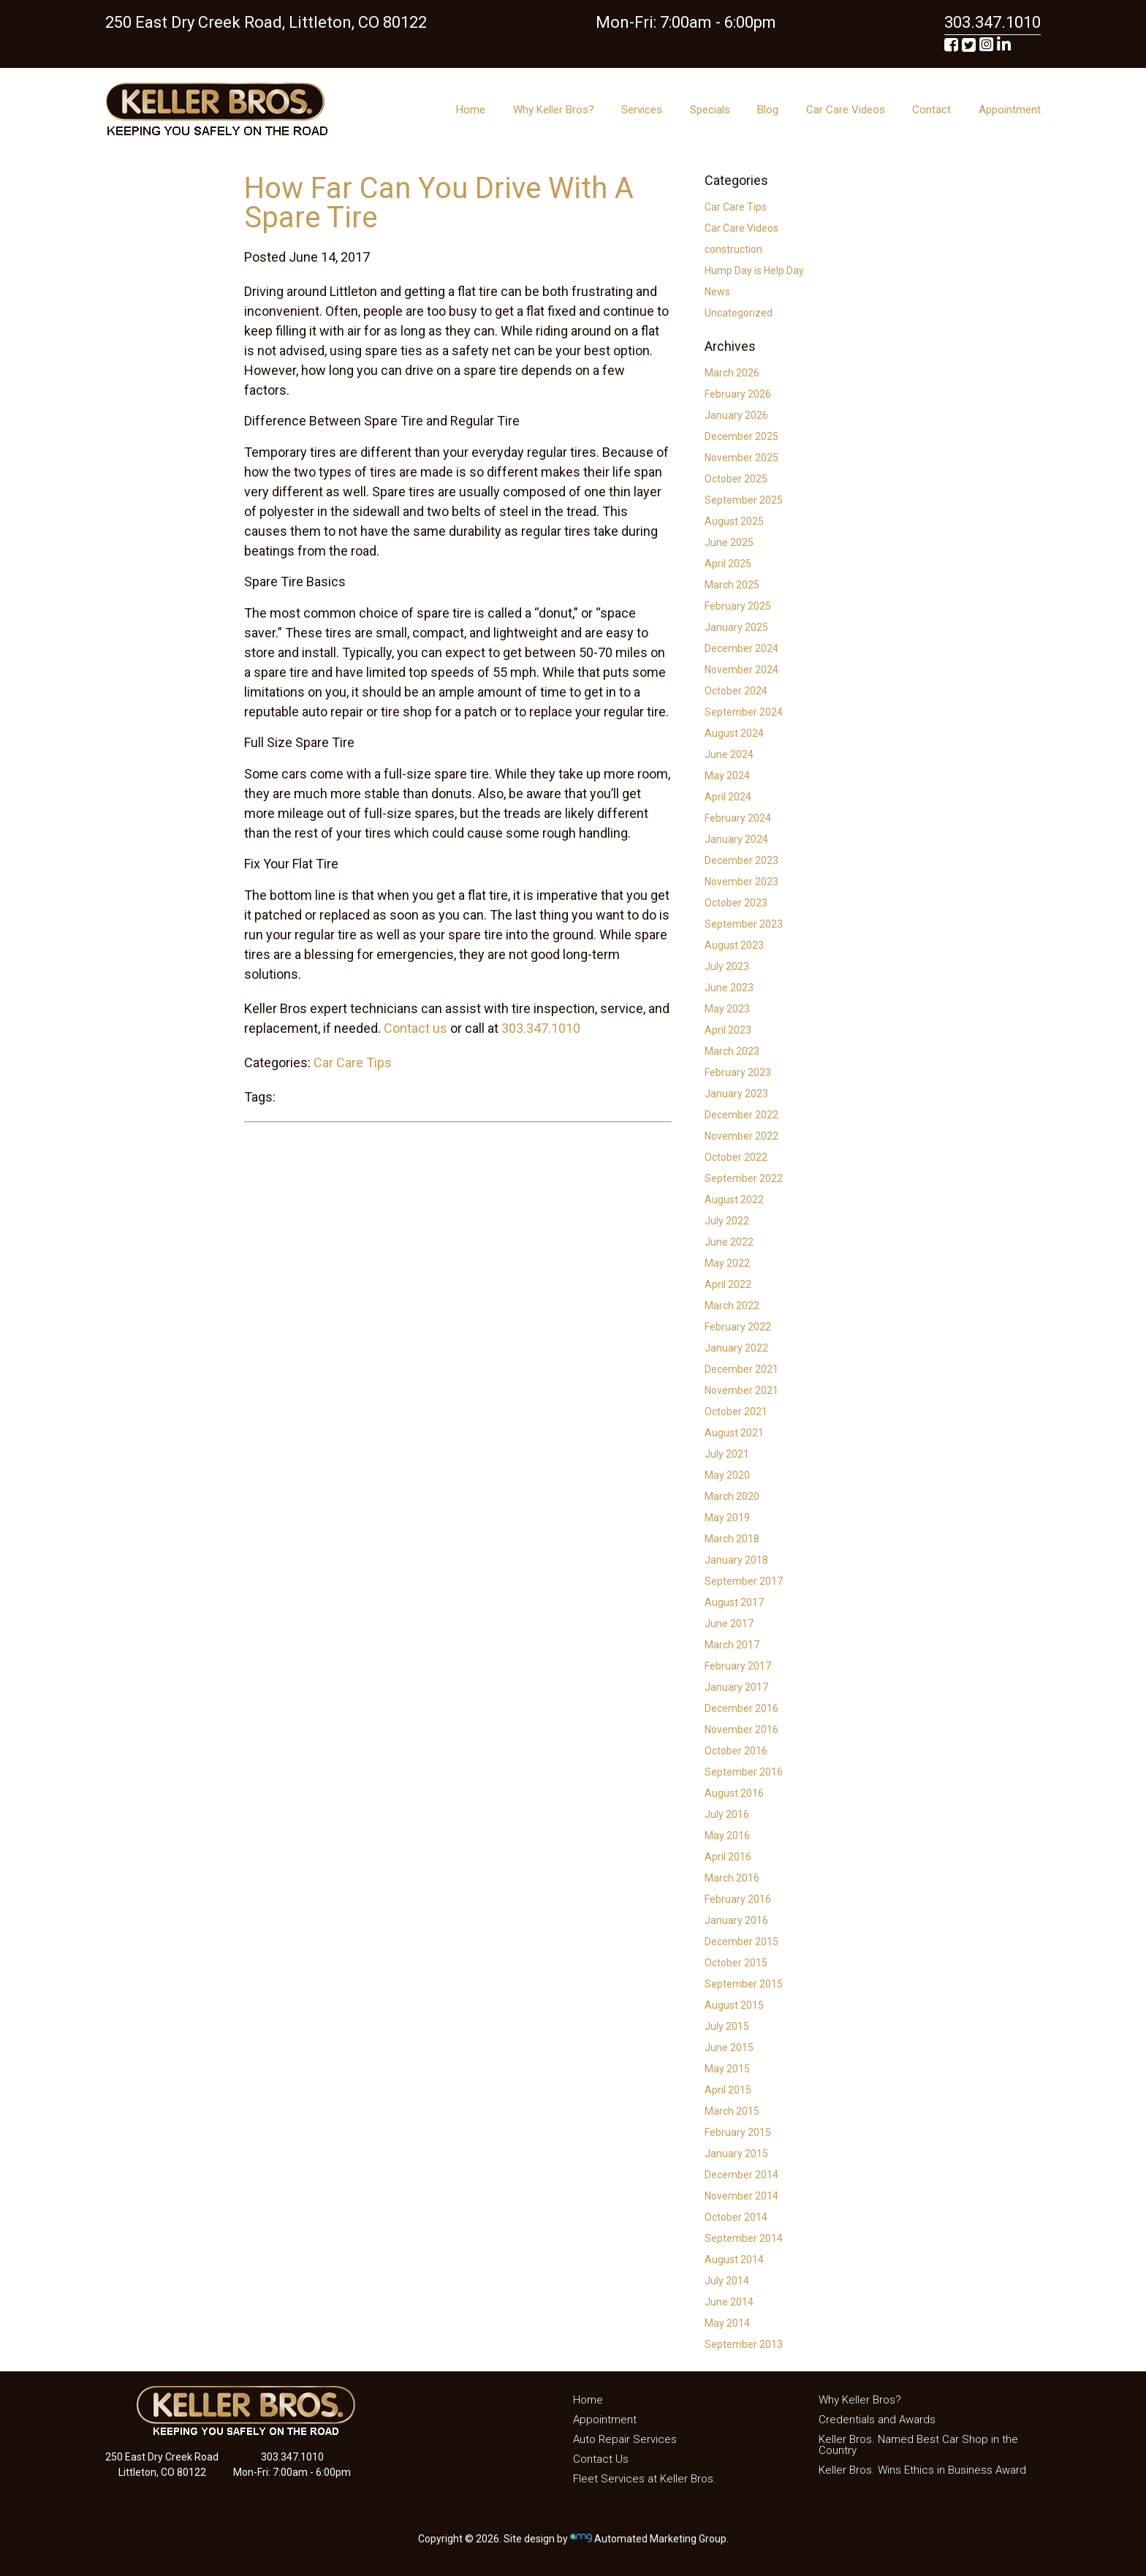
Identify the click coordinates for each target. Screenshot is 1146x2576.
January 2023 (736, 1093)
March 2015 (732, 2111)
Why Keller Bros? (553, 109)
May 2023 (727, 1009)
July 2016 (727, 1814)
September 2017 (744, 1581)
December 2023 (741, 860)
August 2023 (734, 945)
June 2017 (729, 1623)
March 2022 (732, 1305)
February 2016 (738, 1899)
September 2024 (744, 712)
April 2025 (728, 563)
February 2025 (738, 606)
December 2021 (741, 1369)
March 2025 (732, 585)
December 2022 (741, 1115)
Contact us (415, 1028)
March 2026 (732, 373)
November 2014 (741, 2196)
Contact (931, 109)
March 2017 (732, 1645)
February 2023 (738, 1072)
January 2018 (736, 1560)
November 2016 (741, 1729)
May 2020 (727, 1475)
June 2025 (729, 542)
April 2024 (728, 797)
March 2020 (732, 1496)
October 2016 (736, 1751)
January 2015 (736, 2153)
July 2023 (727, 966)
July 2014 (727, 2281)
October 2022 (736, 1157)
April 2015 (728, 2090)
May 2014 (727, 2323)
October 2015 (736, 1963)
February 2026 (738, 394)
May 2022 (727, 1263)
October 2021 (736, 1411)
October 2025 (736, 479)
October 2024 (736, 691)
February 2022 (738, 1327)
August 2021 (734, 1433)
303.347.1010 (540, 1028)
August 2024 (734, 733)
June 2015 (729, 2047)
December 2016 (741, 1708)
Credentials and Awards (877, 2419)
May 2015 (727, 2069)
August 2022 (734, 1199)
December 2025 (741, 436)
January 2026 (736, 415)
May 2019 (727, 1517)
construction (733, 249)
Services (641, 109)
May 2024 (727, 775)
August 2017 (734, 1602)
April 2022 (728, 1284)
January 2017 (736, 1687)
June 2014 (729, 2302)
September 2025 (744, 500)
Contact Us (601, 2459)
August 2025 (734, 521)
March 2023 (732, 1051)
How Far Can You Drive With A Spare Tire (439, 203)
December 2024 (741, 648)
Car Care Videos (845, 109)
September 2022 (744, 1178)
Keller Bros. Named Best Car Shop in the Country (918, 2445)
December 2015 (741, 1941)
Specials (710, 109)
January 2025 (736, 627)
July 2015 (727, 2026)
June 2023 (729, 987)
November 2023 (741, 881)
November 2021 (741, 1390)
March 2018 (732, 1539)
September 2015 (744, 1984)
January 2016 (736, 1920)
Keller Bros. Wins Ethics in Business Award (922, 2470)
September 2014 (744, 2238)
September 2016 (744, 1772)
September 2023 (744, 924)
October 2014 (736, 2217)
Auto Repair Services (625, 2439)
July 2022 (727, 1221)
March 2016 (732, 1878)
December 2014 (741, 2175)
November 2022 (741, 1136)
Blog (767, 109)
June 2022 (729, 1242)
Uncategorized (739, 313)
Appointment (1010, 109)
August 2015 (734, 2005)
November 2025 (741, 457)
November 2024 (741, 669)
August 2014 (734, 2259)
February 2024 (738, 818)
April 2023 (728, 1030)
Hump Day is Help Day (754, 270)
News (717, 292)
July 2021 (727, 1454)
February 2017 (738, 1666)
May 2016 (727, 1835)
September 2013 (744, 2344)
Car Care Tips (353, 1062)
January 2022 (736, 1348)
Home (470, 109)
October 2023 (736, 903)
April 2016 (728, 1857)
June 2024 (729, 754)
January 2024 (736, 839)
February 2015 (738, 2132)
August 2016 (734, 1793)
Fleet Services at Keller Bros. (644, 2478)
